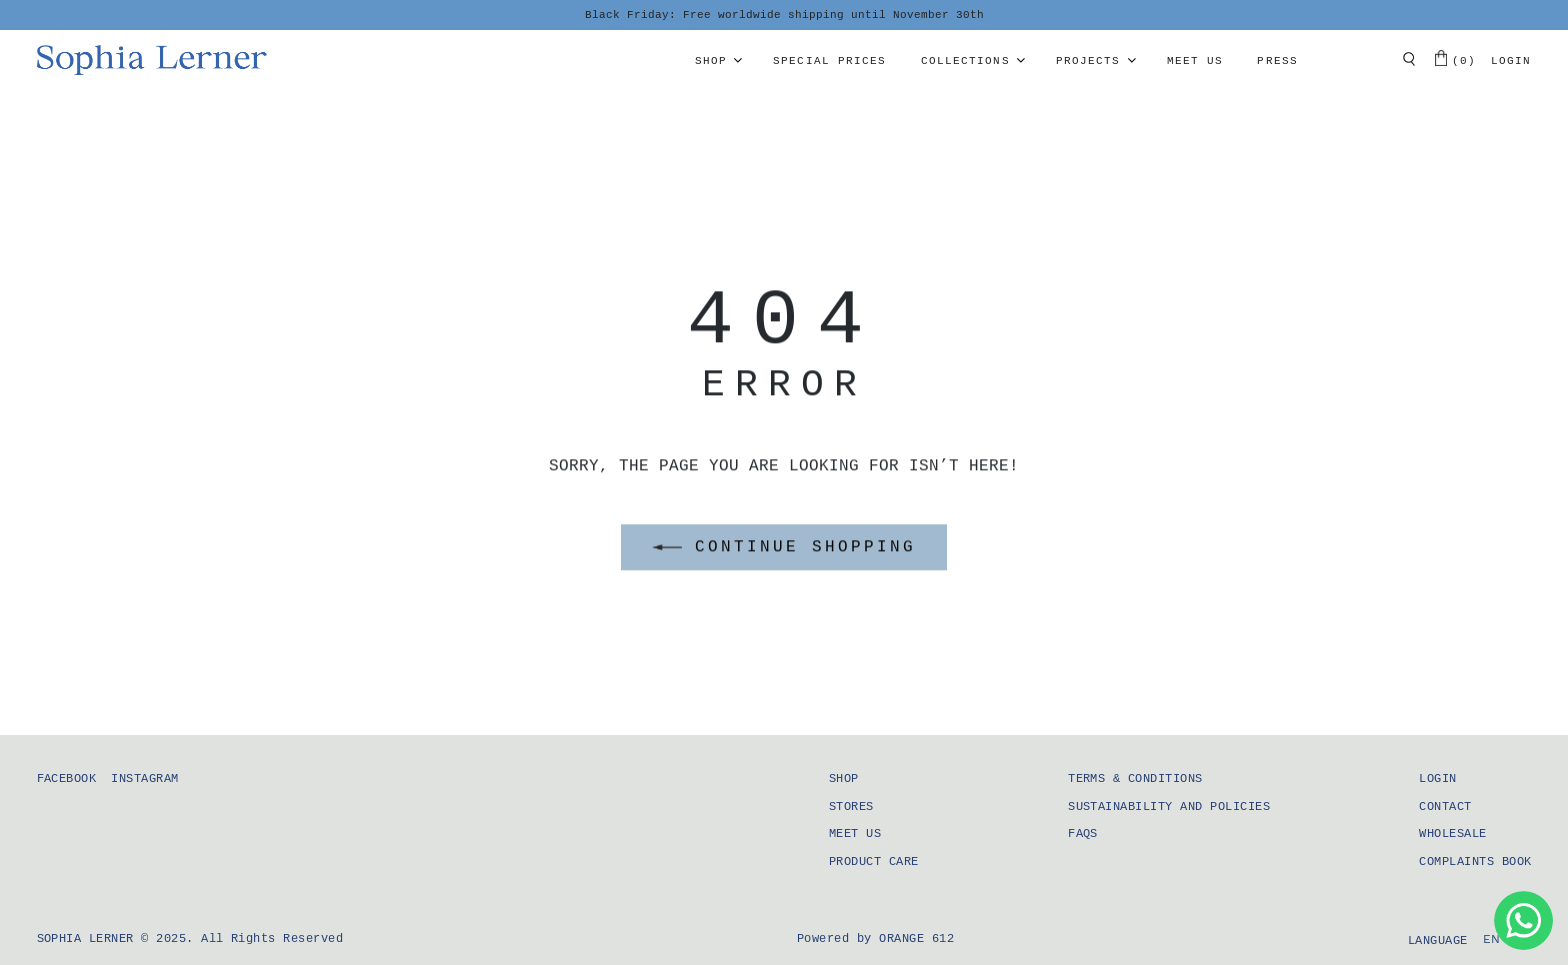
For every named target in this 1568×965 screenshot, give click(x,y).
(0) (1455, 58)
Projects (1088, 61)
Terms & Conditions (1135, 779)
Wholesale (1452, 834)
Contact (1445, 807)
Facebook (67, 779)
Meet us (1195, 61)
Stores (851, 807)
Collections (965, 61)
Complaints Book (1475, 862)
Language (1438, 941)
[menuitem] (1492, 939)
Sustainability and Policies (1169, 807)
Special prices (829, 61)
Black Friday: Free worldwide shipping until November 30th (784, 15)
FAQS (1083, 834)
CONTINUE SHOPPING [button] (784, 548)
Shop (711, 61)
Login (1511, 61)
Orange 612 (916, 939)
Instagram (144, 779)
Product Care (874, 862)
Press (1277, 61)
